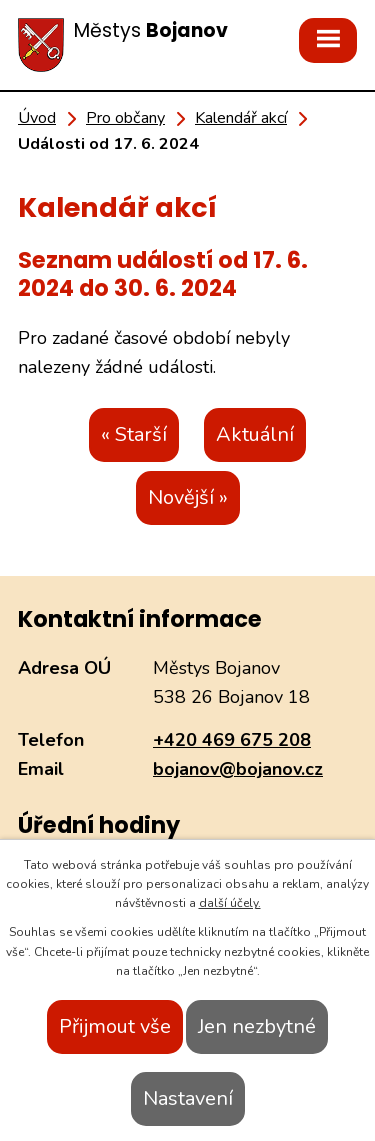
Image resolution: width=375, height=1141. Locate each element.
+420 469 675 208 (232, 740)
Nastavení (188, 1098)
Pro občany (125, 118)
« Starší (134, 434)
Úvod (37, 118)
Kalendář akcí (241, 118)
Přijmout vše (115, 1026)
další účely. (230, 903)
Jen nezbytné (257, 1026)
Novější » (188, 497)
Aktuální (255, 434)
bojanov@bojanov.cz (238, 769)
